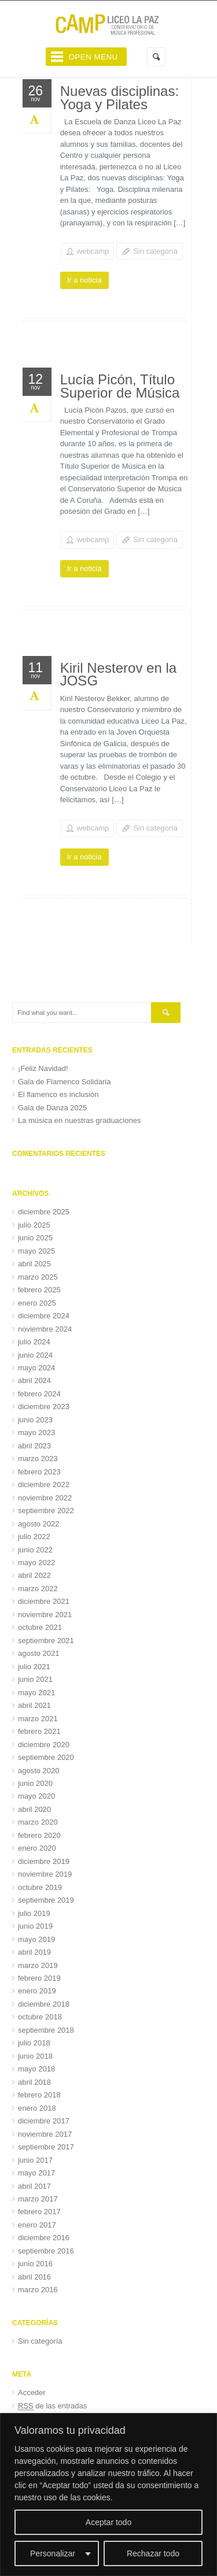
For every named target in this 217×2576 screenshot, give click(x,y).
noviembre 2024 (45, 1329)
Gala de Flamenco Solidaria (64, 1081)
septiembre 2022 (46, 1510)
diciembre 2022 (43, 1484)
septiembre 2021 (46, 1640)
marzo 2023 (38, 1458)
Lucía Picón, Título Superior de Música (120, 386)
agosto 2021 (39, 1653)
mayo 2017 (36, 2173)
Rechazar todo (153, 2553)
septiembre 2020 (46, 1757)
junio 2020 (35, 1783)
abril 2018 (34, 2082)
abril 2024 (34, 1380)
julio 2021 (34, 1666)
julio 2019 (34, 1913)
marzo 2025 (38, 1277)
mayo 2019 (36, 1939)
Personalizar (52, 2553)
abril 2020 (34, 1809)
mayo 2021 (36, 1692)
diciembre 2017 (43, 2121)
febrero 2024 (39, 1393)
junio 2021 (35, 1679)
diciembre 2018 (43, 2004)
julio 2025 (34, 1225)
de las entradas (52, 2406)
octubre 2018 (40, 2016)
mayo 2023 (36, 1432)
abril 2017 (34, 2186)
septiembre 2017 (46, 2147)
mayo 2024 (36, 1367)
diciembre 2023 (43, 1406)
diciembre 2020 (43, 1744)
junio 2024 (35, 1355)
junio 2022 (35, 1549)
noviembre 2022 (45, 1497)
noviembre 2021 (45, 1614)
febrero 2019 (39, 1978)
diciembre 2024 (43, 1315)
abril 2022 (34, 1575)
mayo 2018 (36, 2068)
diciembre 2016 (43, 2237)
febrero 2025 (39, 1289)
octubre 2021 (40, 1627)
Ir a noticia (84, 280)
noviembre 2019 (45, 1874)
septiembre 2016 (46, 2251)
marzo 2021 (38, 1718)
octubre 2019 (40, 1887)
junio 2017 (35, 2160)
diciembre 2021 (43, 1601)
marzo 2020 (38, 1822)
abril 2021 (34, 1705)
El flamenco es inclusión (58, 1094)
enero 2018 (37, 2108)
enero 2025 (37, 1303)
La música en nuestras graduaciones (79, 1120)
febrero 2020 (39, 1835)
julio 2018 (34, 2042)
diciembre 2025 (43, 1211)
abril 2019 (34, 1952)
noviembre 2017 (45, 2134)
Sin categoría (155, 251)
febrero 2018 (39, 2095)
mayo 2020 (36, 1796)
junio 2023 (35, 1419)
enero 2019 (37, 1990)
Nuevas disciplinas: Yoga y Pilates (119, 97)
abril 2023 (34, 1445)
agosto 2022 (39, 1523)
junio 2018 (35, 2056)
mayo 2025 (36, 1251)
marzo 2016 (38, 2289)
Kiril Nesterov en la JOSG (118, 674)
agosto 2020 (39, 1770)
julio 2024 (34, 1341)
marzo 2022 (38, 1588)
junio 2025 (35, 1237)
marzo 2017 (38, 2199)
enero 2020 (37, 1848)
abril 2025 (34, 1263)
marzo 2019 (38, 1965)
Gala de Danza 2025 (52, 1107)
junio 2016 (35, 2263)
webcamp (93, 251)
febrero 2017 (39, 2211)
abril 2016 (34, 2277)
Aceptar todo (108, 2522)
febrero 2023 (39, 1471)
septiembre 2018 (46, 2030)
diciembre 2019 (43, 1861)
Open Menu (93, 57)
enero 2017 (37, 2225)
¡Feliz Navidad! (43, 1068)
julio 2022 (34, 1536)
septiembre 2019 (46, 1900)
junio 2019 (35, 1926)
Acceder (32, 2392)
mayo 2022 (36, 1562)
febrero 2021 (39, 1731)
